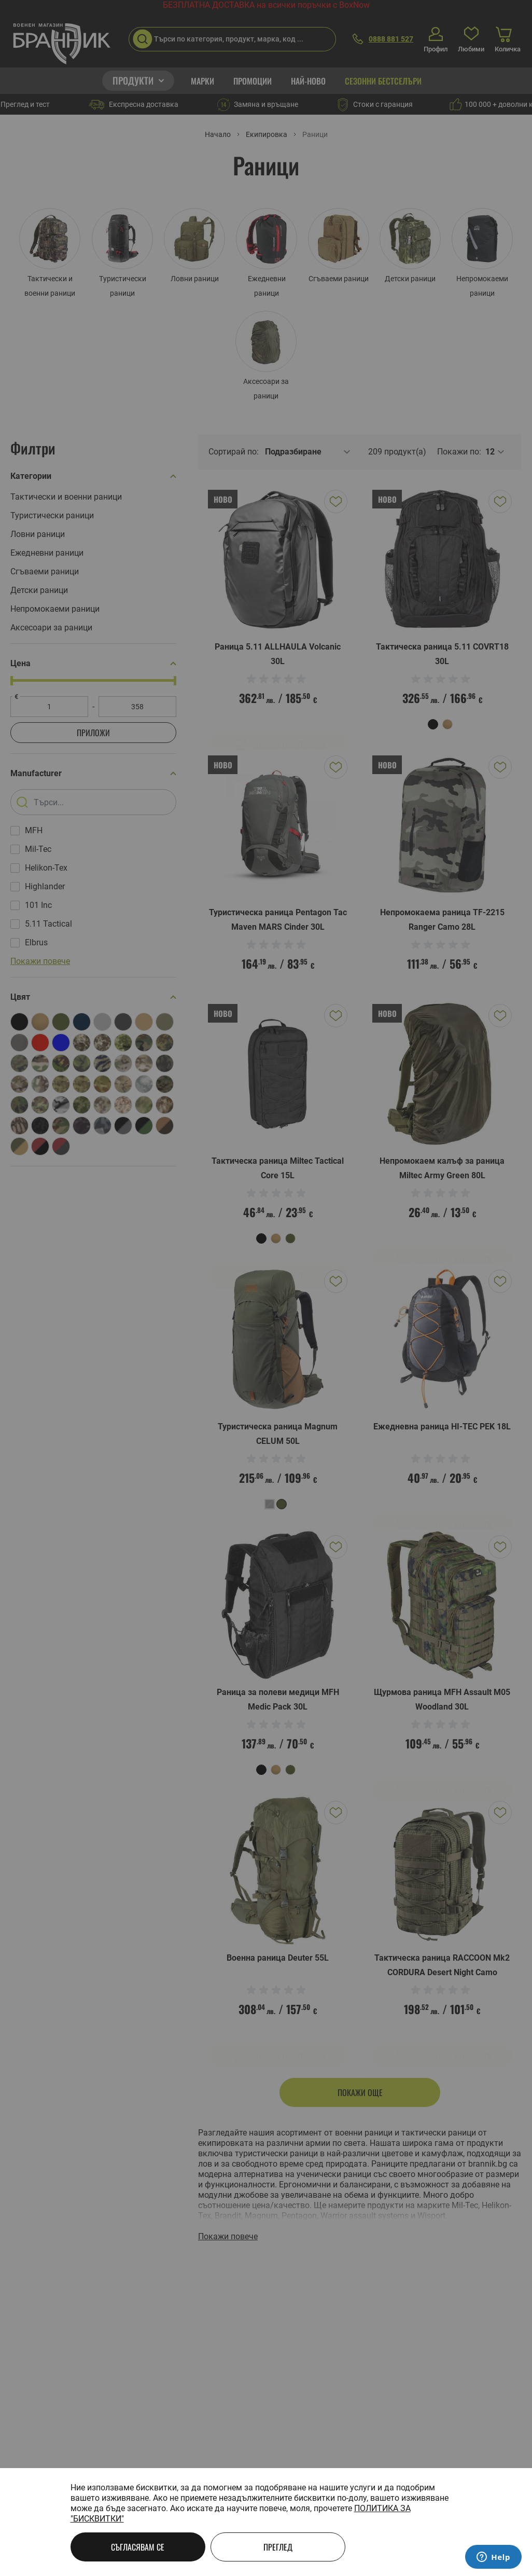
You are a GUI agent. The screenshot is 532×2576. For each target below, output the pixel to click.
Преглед (277, 2547)
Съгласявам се (137, 2547)
